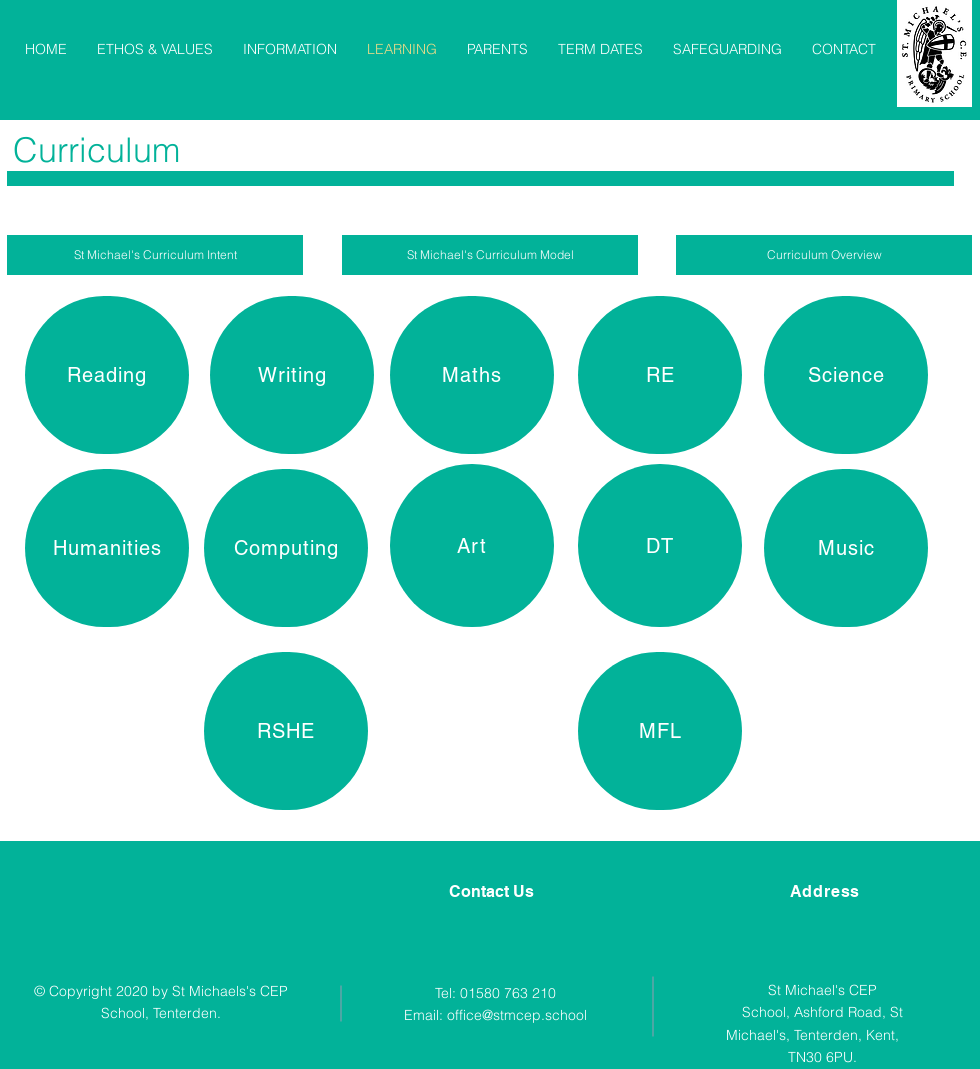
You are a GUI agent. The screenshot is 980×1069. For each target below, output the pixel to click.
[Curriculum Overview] (824, 255)
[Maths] (472, 375)
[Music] (846, 548)
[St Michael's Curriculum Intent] (155, 255)
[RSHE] (286, 731)
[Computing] (286, 548)
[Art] (472, 545)
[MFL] (660, 731)
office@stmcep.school (517, 1015)
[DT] (660, 545)
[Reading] (107, 375)
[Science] (846, 375)
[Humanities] (107, 548)
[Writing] (292, 375)
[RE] (660, 375)
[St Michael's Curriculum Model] (490, 255)
